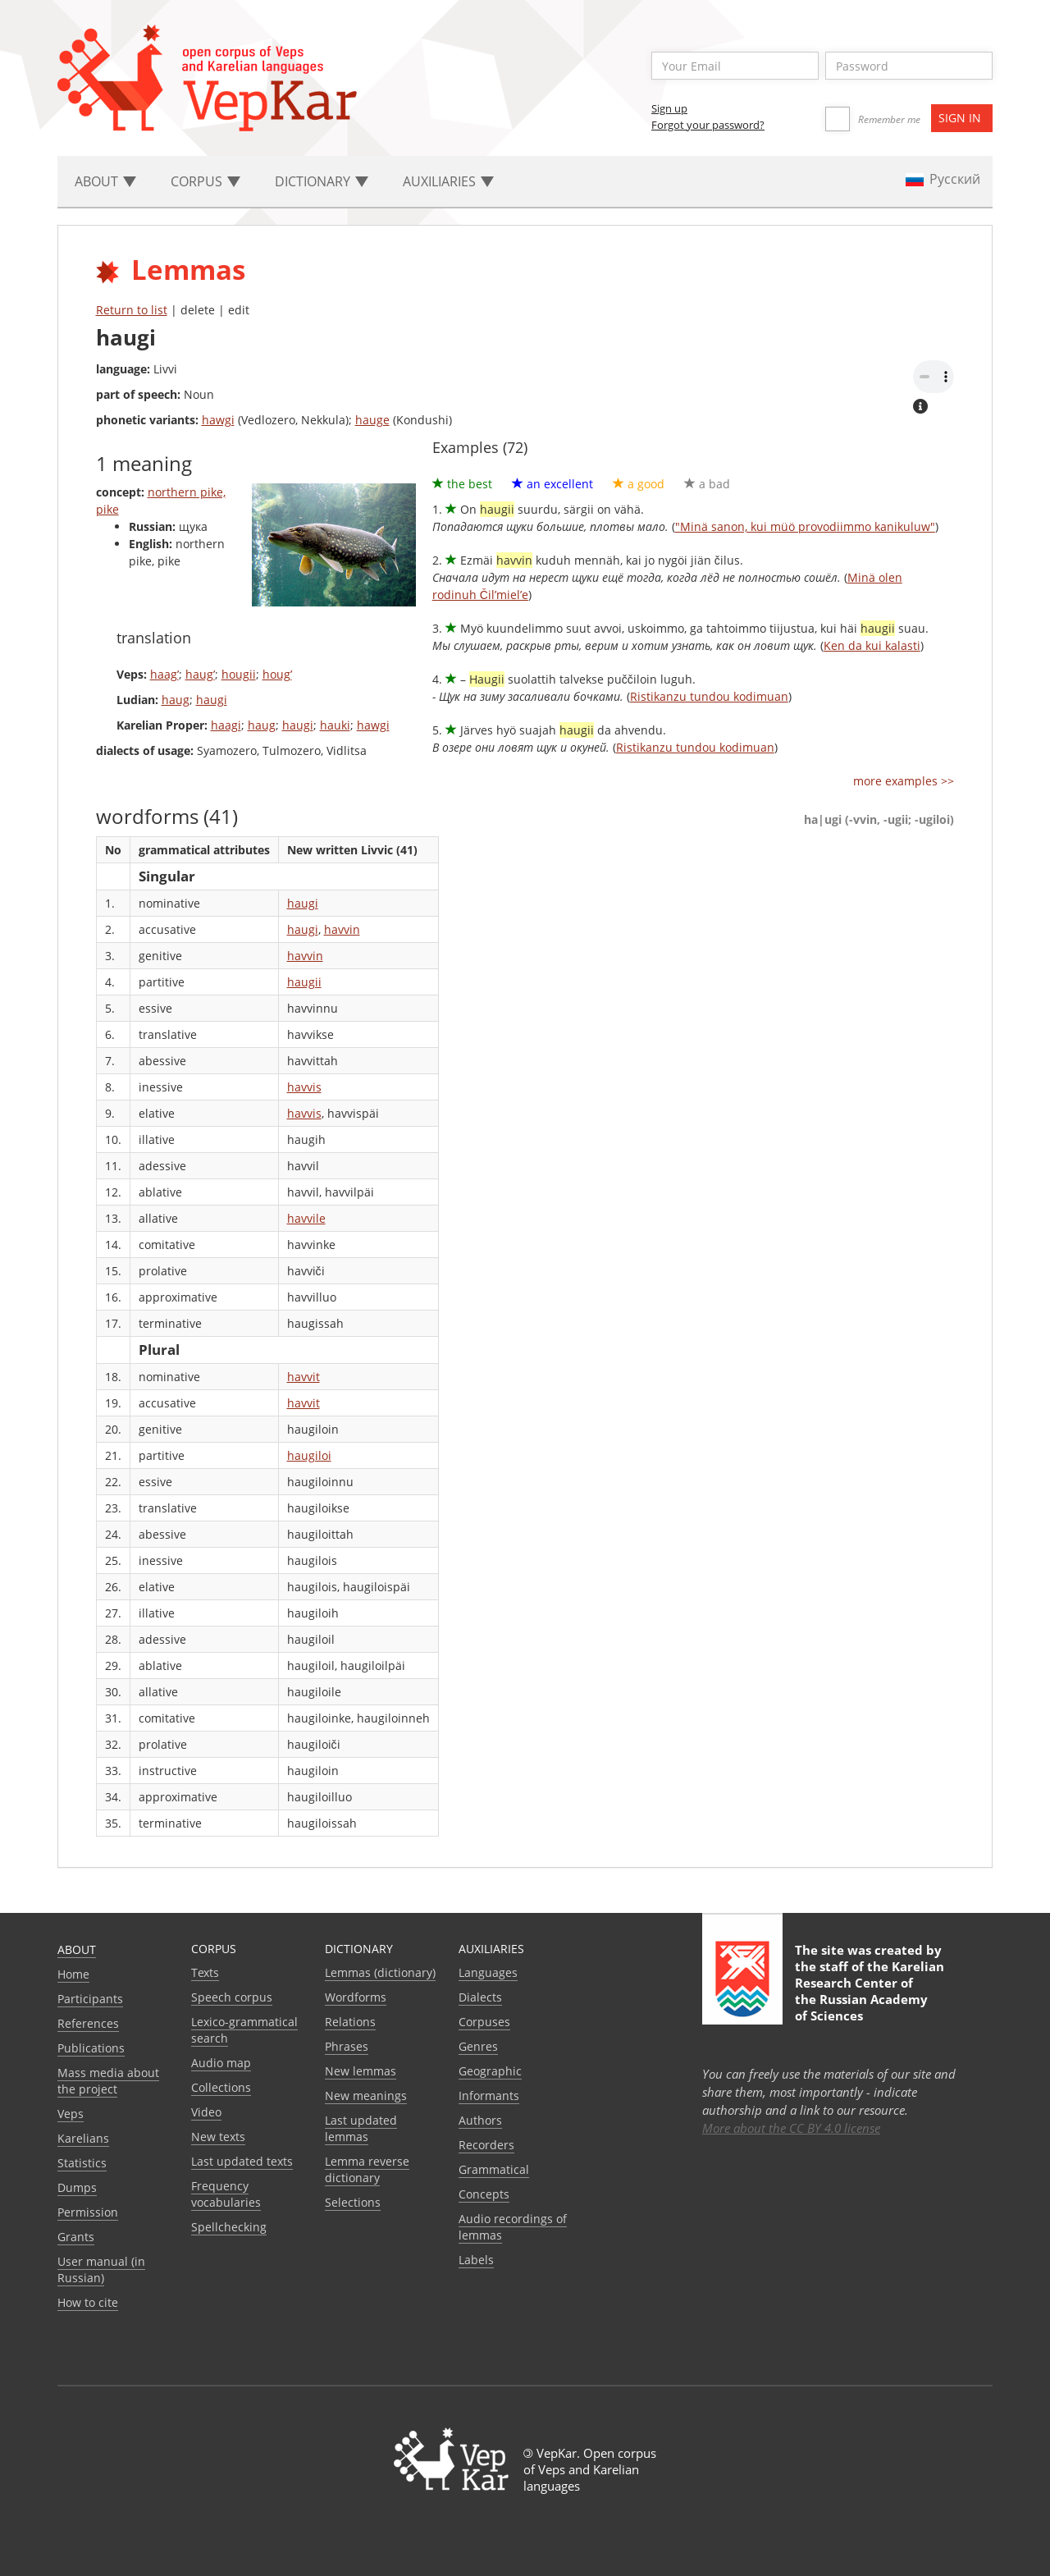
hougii (238, 674)
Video (206, 2112)
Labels (476, 2259)
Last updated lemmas (361, 2128)
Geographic (490, 2071)
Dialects (480, 1997)
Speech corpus (231, 1997)
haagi (226, 725)
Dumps (77, 2187)
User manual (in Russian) (101, 2269)
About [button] (105, 181)
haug (175, 699)
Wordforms (355, 1997)
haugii (304, 982)
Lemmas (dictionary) (380, 1972)
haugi (211, 699)
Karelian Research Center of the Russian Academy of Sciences (869, 1991)
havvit (303, 1376)
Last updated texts (242, 2161)
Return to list (131, 310)
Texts (205, 1972)
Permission (87, 2212)
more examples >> (903, 781)
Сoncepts (484, 2194)
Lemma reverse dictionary (367, 2169)
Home (73, 1974)
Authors (480, 2120)
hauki (335, 725)
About (76, 1949)
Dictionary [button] (321, 181)
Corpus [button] (205, 181)
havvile (306, 1218)
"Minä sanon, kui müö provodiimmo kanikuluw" (805, 526)
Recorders (486, 2145)
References (88, 2023)
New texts (218, 2136)
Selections (353, 2202)
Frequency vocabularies (226, 2194)
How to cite (87, 2302)
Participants (90, 1998)
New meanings (366, 2095)
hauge (372, 420)
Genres (478, 2046)
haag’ (164, 674)
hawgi (218, 420)
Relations (350, 2021)
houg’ (277, 674)
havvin (342, 929)
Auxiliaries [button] (448, 181)
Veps (70, 2113)
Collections (221, 2087)
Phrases (346, 2046)
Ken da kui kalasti (872, 645)
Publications (91, 2048)
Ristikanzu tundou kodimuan (709, 696)
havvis (304, 1087)
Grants (75, 2236)
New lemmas (360, 2071)
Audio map (221, 2062)
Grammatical (494, 2169)
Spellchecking (229, 2227)
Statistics (82, 2163)
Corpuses (484, 2021)
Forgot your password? (708, 124)
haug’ (200, 674)
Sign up (669, 108)
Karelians (83, 2138)
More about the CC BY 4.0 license (791, 2128)
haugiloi (309, 1455)
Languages (488, 1972)
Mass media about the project (108, 2081)
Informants (489, 2095)
